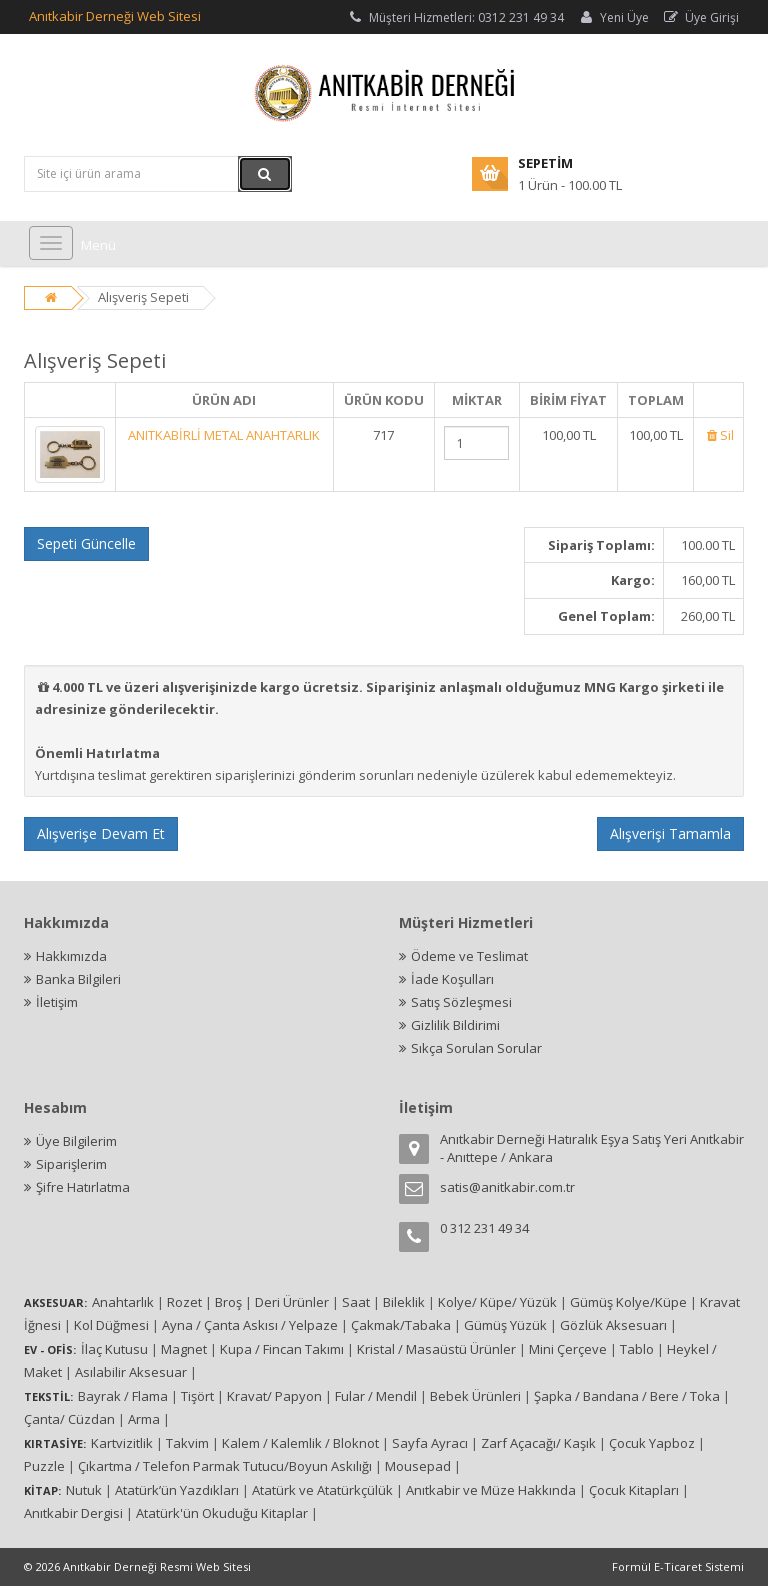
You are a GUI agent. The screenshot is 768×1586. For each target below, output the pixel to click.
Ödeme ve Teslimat (469, 956)
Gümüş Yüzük (505, 1325)
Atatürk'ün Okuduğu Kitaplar (222, 1513)
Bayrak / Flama (123, 1396)
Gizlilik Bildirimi (455, 1025)
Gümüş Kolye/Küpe (628, 1302)
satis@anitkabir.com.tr (507, 1187)
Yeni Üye (613, 17)
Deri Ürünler (292, 1302)
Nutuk (84, 1490)
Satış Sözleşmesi (461, 1002)
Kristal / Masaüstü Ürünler (436, 1349)
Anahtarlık (123, 1302)
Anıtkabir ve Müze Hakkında (491, 1490)
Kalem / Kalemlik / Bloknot (300, 1443)
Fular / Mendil (376, 1396)
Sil (718, 435)
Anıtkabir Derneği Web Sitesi (115, 16)
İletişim (57, 1002)
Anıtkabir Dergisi (73, 1513)
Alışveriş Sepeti (143, 297)
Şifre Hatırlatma (83, 1187)
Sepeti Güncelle (86, 543)
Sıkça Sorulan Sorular (476, 1048)
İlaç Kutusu (114, 1349)
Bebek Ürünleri (475, 1396)
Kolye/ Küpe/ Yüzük (497, 1302)
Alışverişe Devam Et (101, 833)
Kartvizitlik (122, 1443)
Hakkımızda (71, 956)
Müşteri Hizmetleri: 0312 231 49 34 (455, 17)
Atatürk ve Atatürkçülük (322, 1490)
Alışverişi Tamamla (670, 833)
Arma (144, 1419)
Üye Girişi (700, 17)
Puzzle (44, 1466)
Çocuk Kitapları (634, 1490)
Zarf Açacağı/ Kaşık (538, 1443)
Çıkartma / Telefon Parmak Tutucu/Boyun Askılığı (225, 1466)
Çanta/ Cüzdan (69, 1419)
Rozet (184, 1302)
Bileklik (404, 1302)
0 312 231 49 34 (484, 1228)
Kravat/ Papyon (274, 1396)
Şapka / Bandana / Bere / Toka (627, 1396)
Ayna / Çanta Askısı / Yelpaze (250, 1325)
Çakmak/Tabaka (401, 1325)
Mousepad (418, 1466)
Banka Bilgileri (78, 979)
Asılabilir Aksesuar (131, 1372)
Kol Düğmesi (111, 1325)
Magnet (184, 1349)
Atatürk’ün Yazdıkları (177, 1490)
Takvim (187, 1443)
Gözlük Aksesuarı (613, 1325)
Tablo (637, 1349)
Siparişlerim (71, 1164)
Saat (356, 1302)
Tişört (197, 1396)
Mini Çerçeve (568, 1349)
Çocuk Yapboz (652, 1443)
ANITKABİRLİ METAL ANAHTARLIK (224, 435)
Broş (228, 1302)
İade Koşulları (452, 979)
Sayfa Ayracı (430, 1443)
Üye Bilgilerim (76, 1141)
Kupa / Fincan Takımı (282, 1349)
